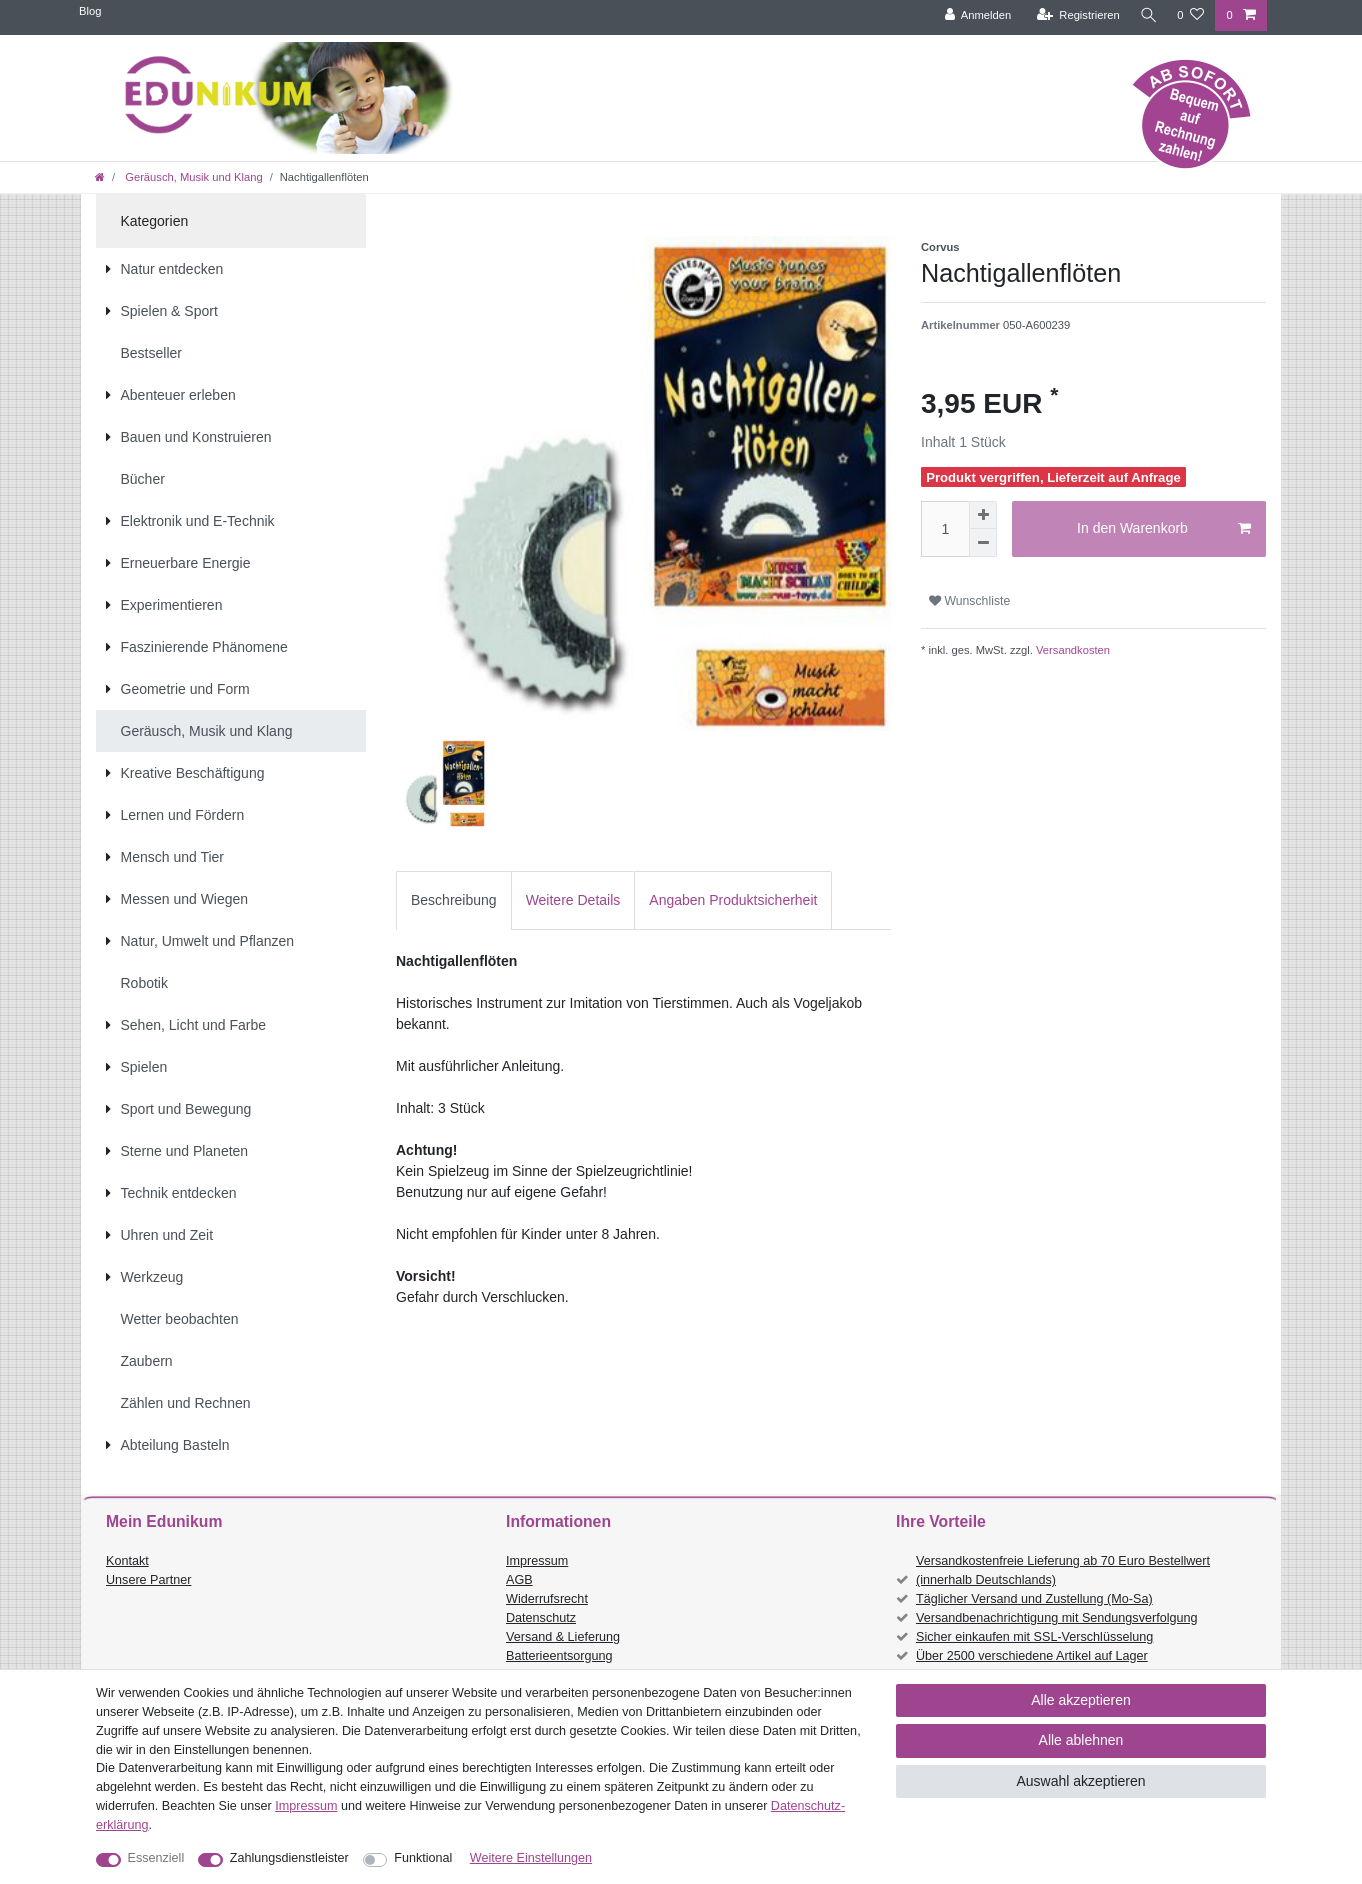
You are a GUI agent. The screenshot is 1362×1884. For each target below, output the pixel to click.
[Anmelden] (973, 15)
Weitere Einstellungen (531, 1858)
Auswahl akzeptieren (1080, 1781)
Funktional (423, 1858)
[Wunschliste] (1190, 15)
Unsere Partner (148, 1580)
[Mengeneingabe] (945, 529)
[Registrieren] (1073, 15)
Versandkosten (1071, 650)
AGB (519, 1580)
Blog (90, 11)
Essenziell (156, 1858)
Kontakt (127, 1561)
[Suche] (1146, 15)
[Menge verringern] (983, 543)
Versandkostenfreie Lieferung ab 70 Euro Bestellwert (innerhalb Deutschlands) (1063, 1570)
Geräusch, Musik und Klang (192, 177)
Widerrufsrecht (547, 1599)
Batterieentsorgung (559, 1656)
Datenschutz (541, 1618)
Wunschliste (969, 601)
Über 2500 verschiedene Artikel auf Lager (1032, 1656)
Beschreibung (454, 900)
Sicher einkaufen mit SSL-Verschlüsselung (1034, 1637)
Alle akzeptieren (1081, 1700)
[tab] (454, 900)
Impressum (537, 1561)
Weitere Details (573, 900)
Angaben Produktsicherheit (733, 900)
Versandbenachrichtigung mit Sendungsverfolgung (1056, 1618)
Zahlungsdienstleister (289, 1858)
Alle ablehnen (1081, 1740)
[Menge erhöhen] (983, 515)
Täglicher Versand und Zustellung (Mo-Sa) (1034, 1599)
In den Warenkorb (1164, 529)
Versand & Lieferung (563, 1637)
